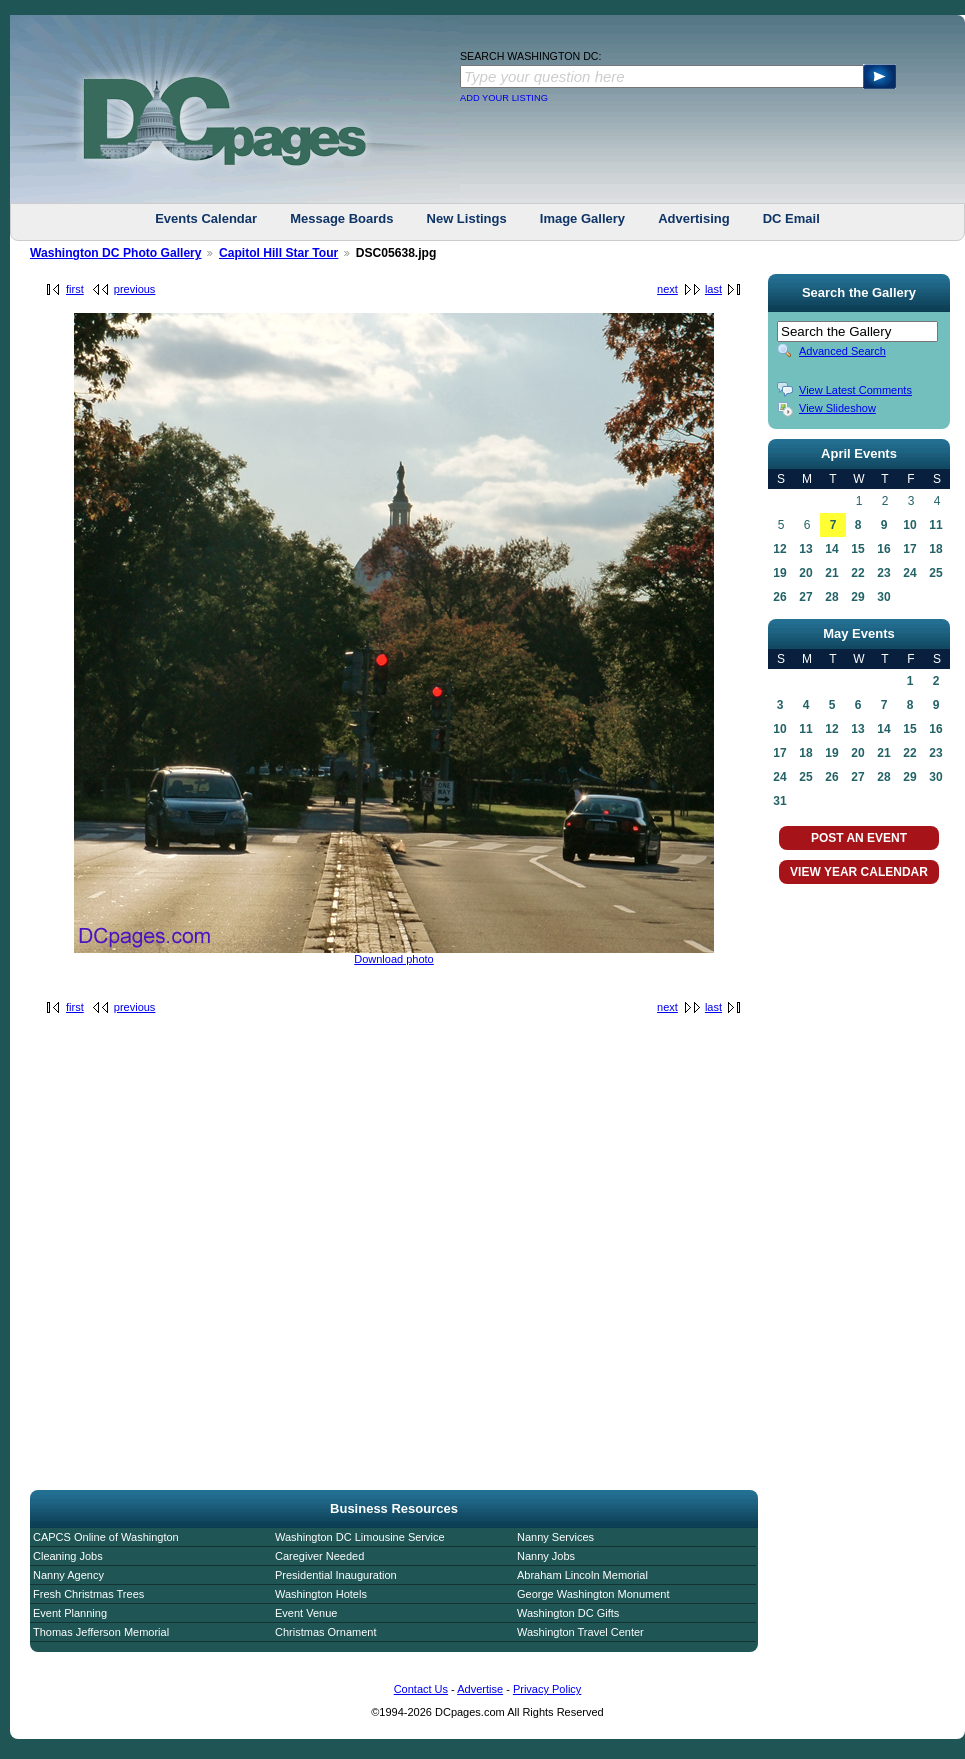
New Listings (467, 218)
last (713, 289)
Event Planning (70, 1613)
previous (135, 289)
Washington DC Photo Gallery (116, 253)
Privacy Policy (547, 1689)
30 (883, 597)
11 (935, 525)
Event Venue (306, 1613)
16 (883, 549)
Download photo (394, 959)
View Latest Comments (855, 390)
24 (909, 573)
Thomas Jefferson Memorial (101, 1632)
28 (831, 597)
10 (909, 525)
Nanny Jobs (546, 1556)
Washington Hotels (321, 1594)
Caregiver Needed (319, 1556)
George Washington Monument (593, 1594)
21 (831, 573)
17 (909, 549)
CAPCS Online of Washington (106, 1537)
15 (857, 549)
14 (831, 549)
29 (857, 597)
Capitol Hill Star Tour (278, 253)
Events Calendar (206, 218)
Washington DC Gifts (568, 1613)
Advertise (480, 1689)
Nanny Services (555, 1537)
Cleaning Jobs (68, 1556)
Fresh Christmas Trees (88, 1594)
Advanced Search (842, 351)
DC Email (791, 218)
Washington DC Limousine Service (360, 1537)
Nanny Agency (68, 1575)
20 (805, 573)
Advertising (694, 218)
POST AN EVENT (859, 838)
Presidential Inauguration (336, 1575)
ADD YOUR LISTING (504, 98)
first (75, 289)
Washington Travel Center (580, 1632)
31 (779, 801)
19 (779, 573)
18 (935, 549)
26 (779, 597)
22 (857, 573)
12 (779, 549)
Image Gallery (582, 218)
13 (805, 549)
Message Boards (341, 218)
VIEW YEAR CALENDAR (859, 872)
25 (935, 573)
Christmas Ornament (325, 1632)
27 (805, 597)
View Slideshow (837, 408)
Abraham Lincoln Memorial (582, 1575)
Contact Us (421, 1689)
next (667, 289)
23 (883, 573)
